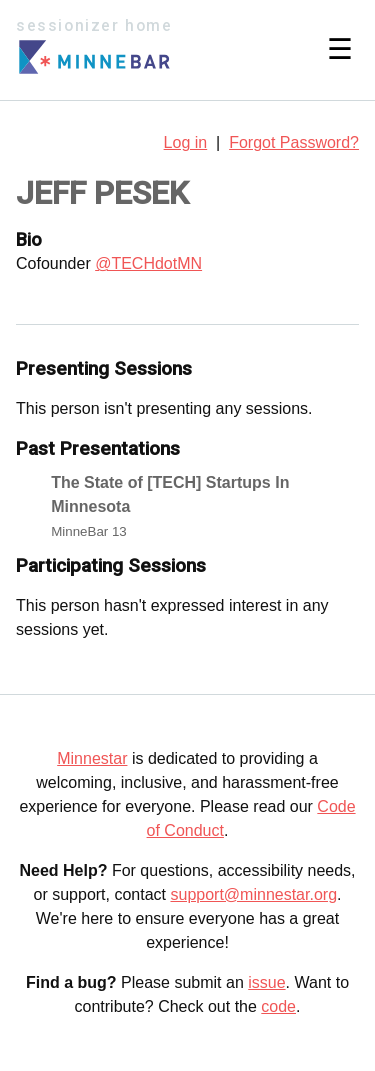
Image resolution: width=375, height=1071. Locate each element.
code (278, 1006)
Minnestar (92, 758)
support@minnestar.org (253, 894)
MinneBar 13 (89, 531)
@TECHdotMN (148, 263)
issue (266, 982)
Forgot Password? (294, 142)
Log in (186, 142)
